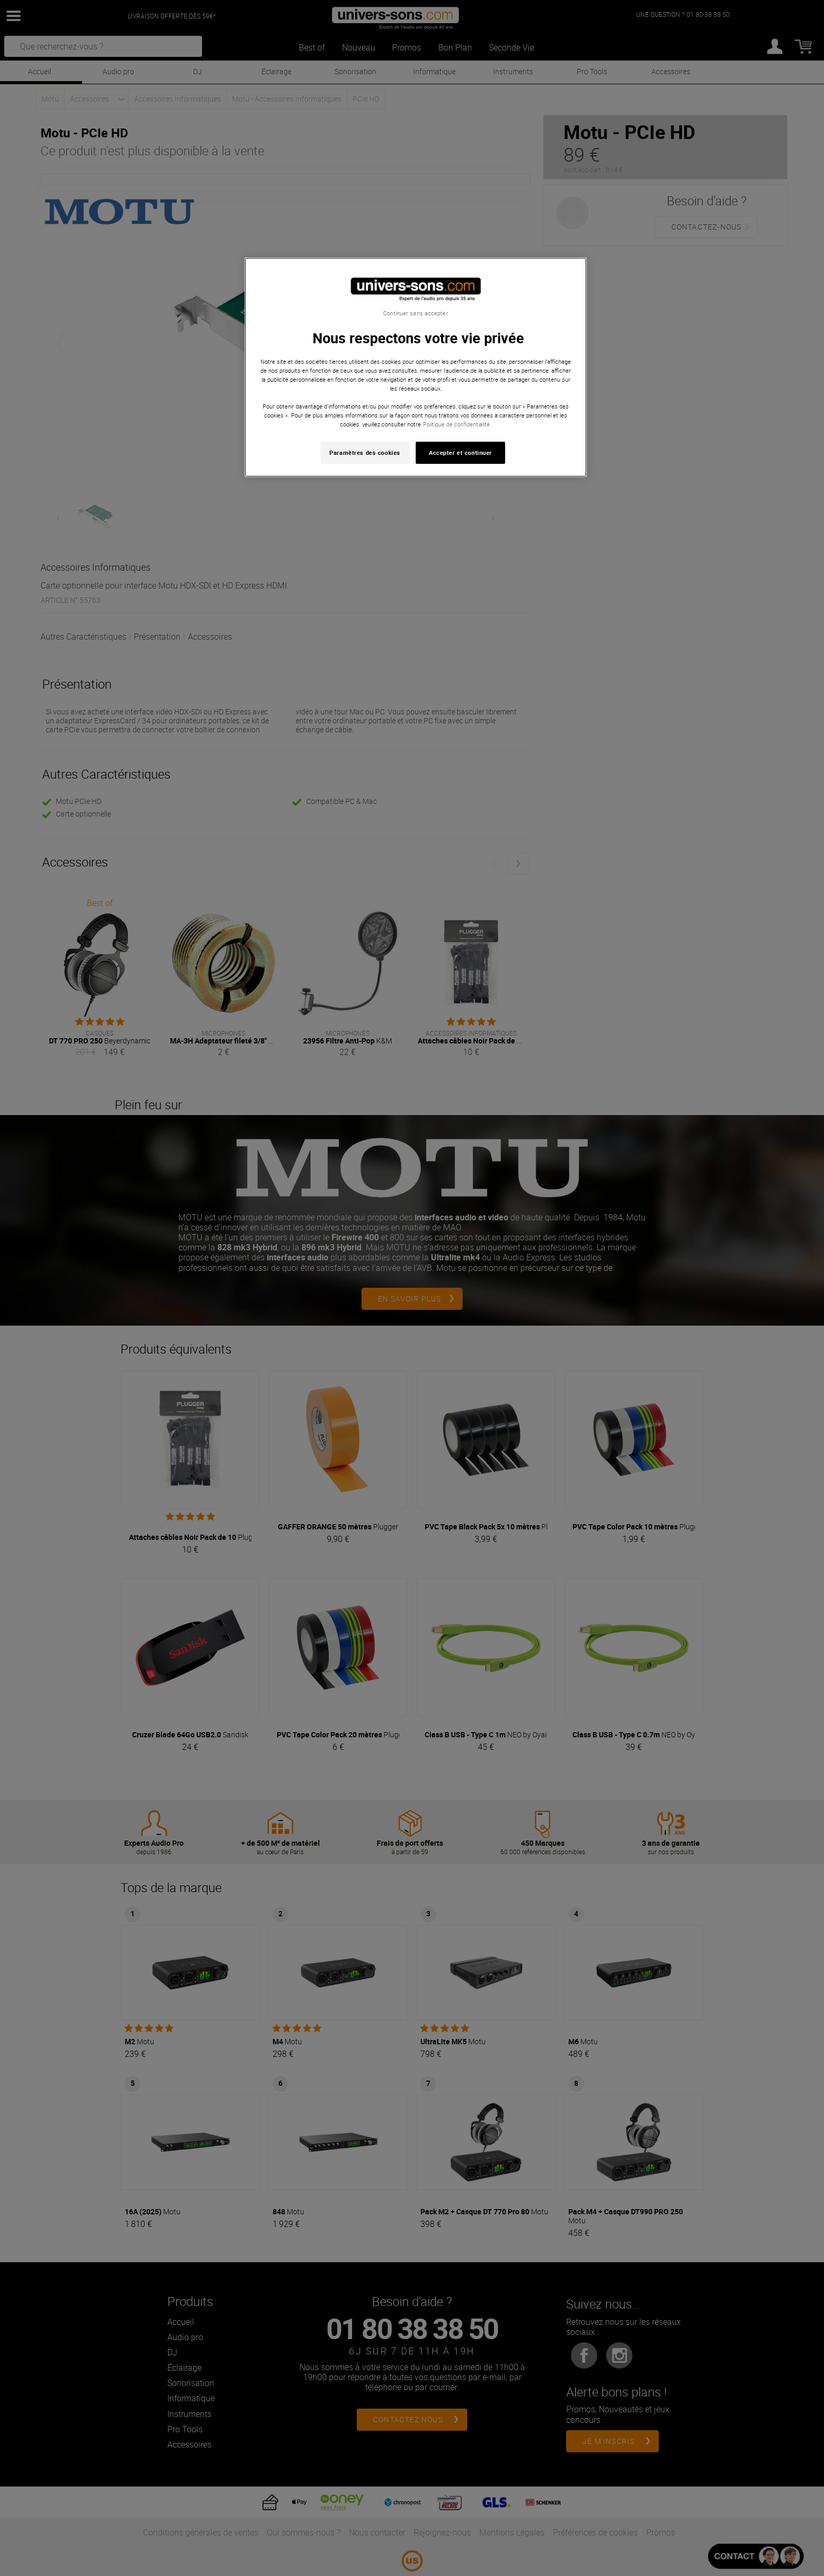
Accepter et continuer (460, 452)
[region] (416, 367)
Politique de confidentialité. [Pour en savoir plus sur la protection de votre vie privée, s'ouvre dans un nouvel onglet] (457, 424)
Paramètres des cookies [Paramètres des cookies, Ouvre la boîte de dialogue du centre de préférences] (364, 452)
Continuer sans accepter (415, 313)
